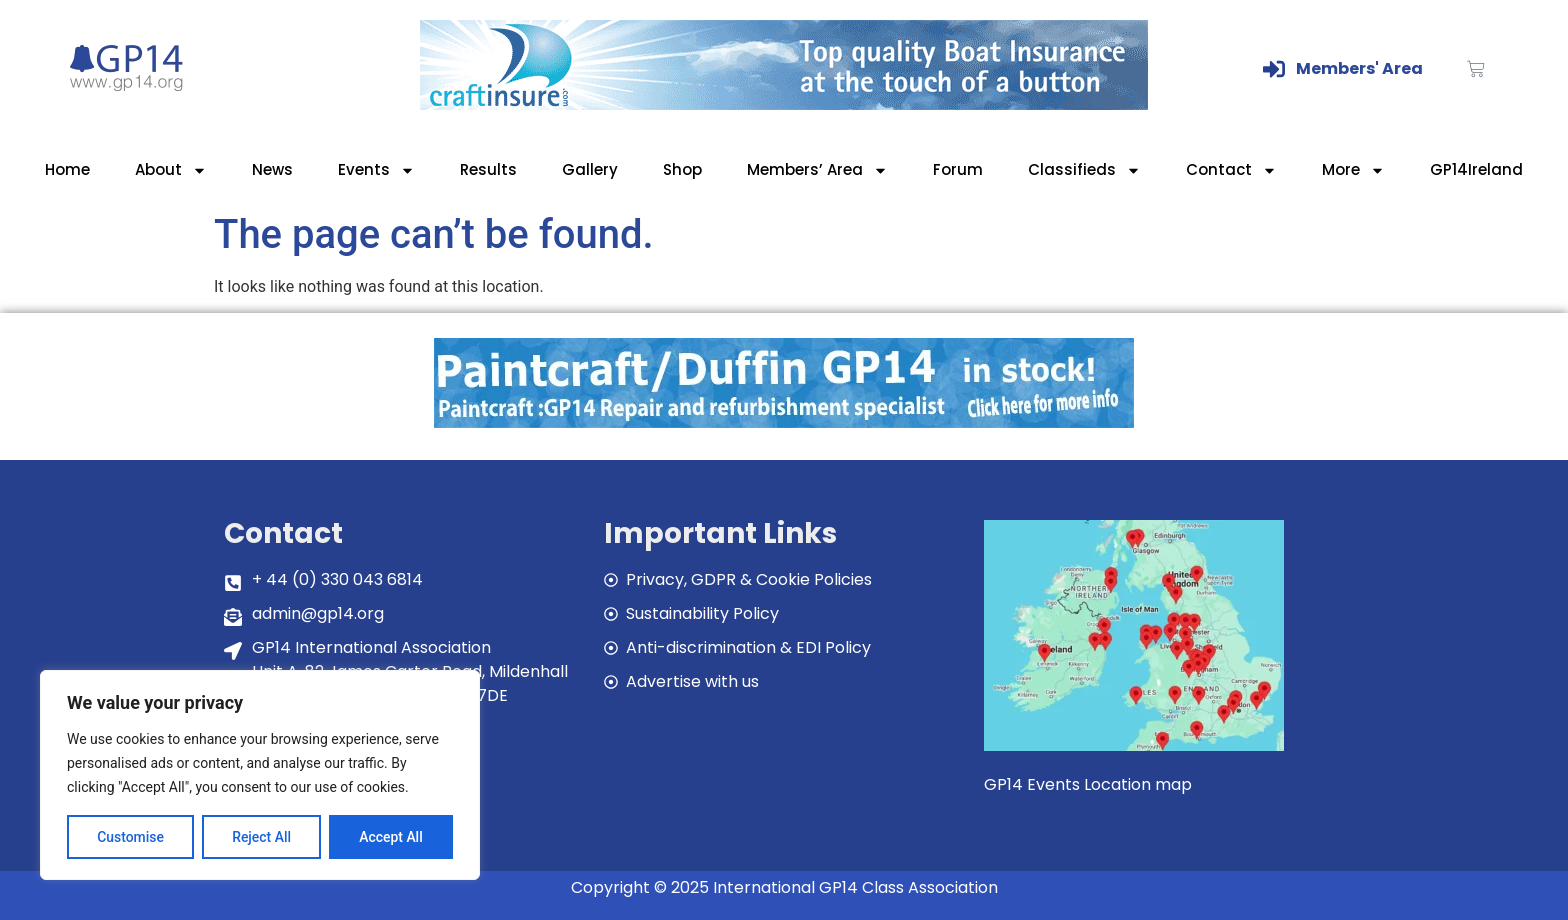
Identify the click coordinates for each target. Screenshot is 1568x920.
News (272, 169)
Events (376, 170)
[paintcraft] (784, 422)
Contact (1231, 170)
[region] (260, 775)
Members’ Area (817, 170)
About (171, 170)
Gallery (590, 169)
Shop (682, 169)
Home (67, 169)
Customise (130, 837)
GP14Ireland (1476, 169)
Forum (958, 169)
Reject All (261, 837)
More (1353, 170)
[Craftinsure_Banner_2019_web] (784, 104)
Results (488, 169)
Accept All (391, 837)
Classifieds (1084, 170)
